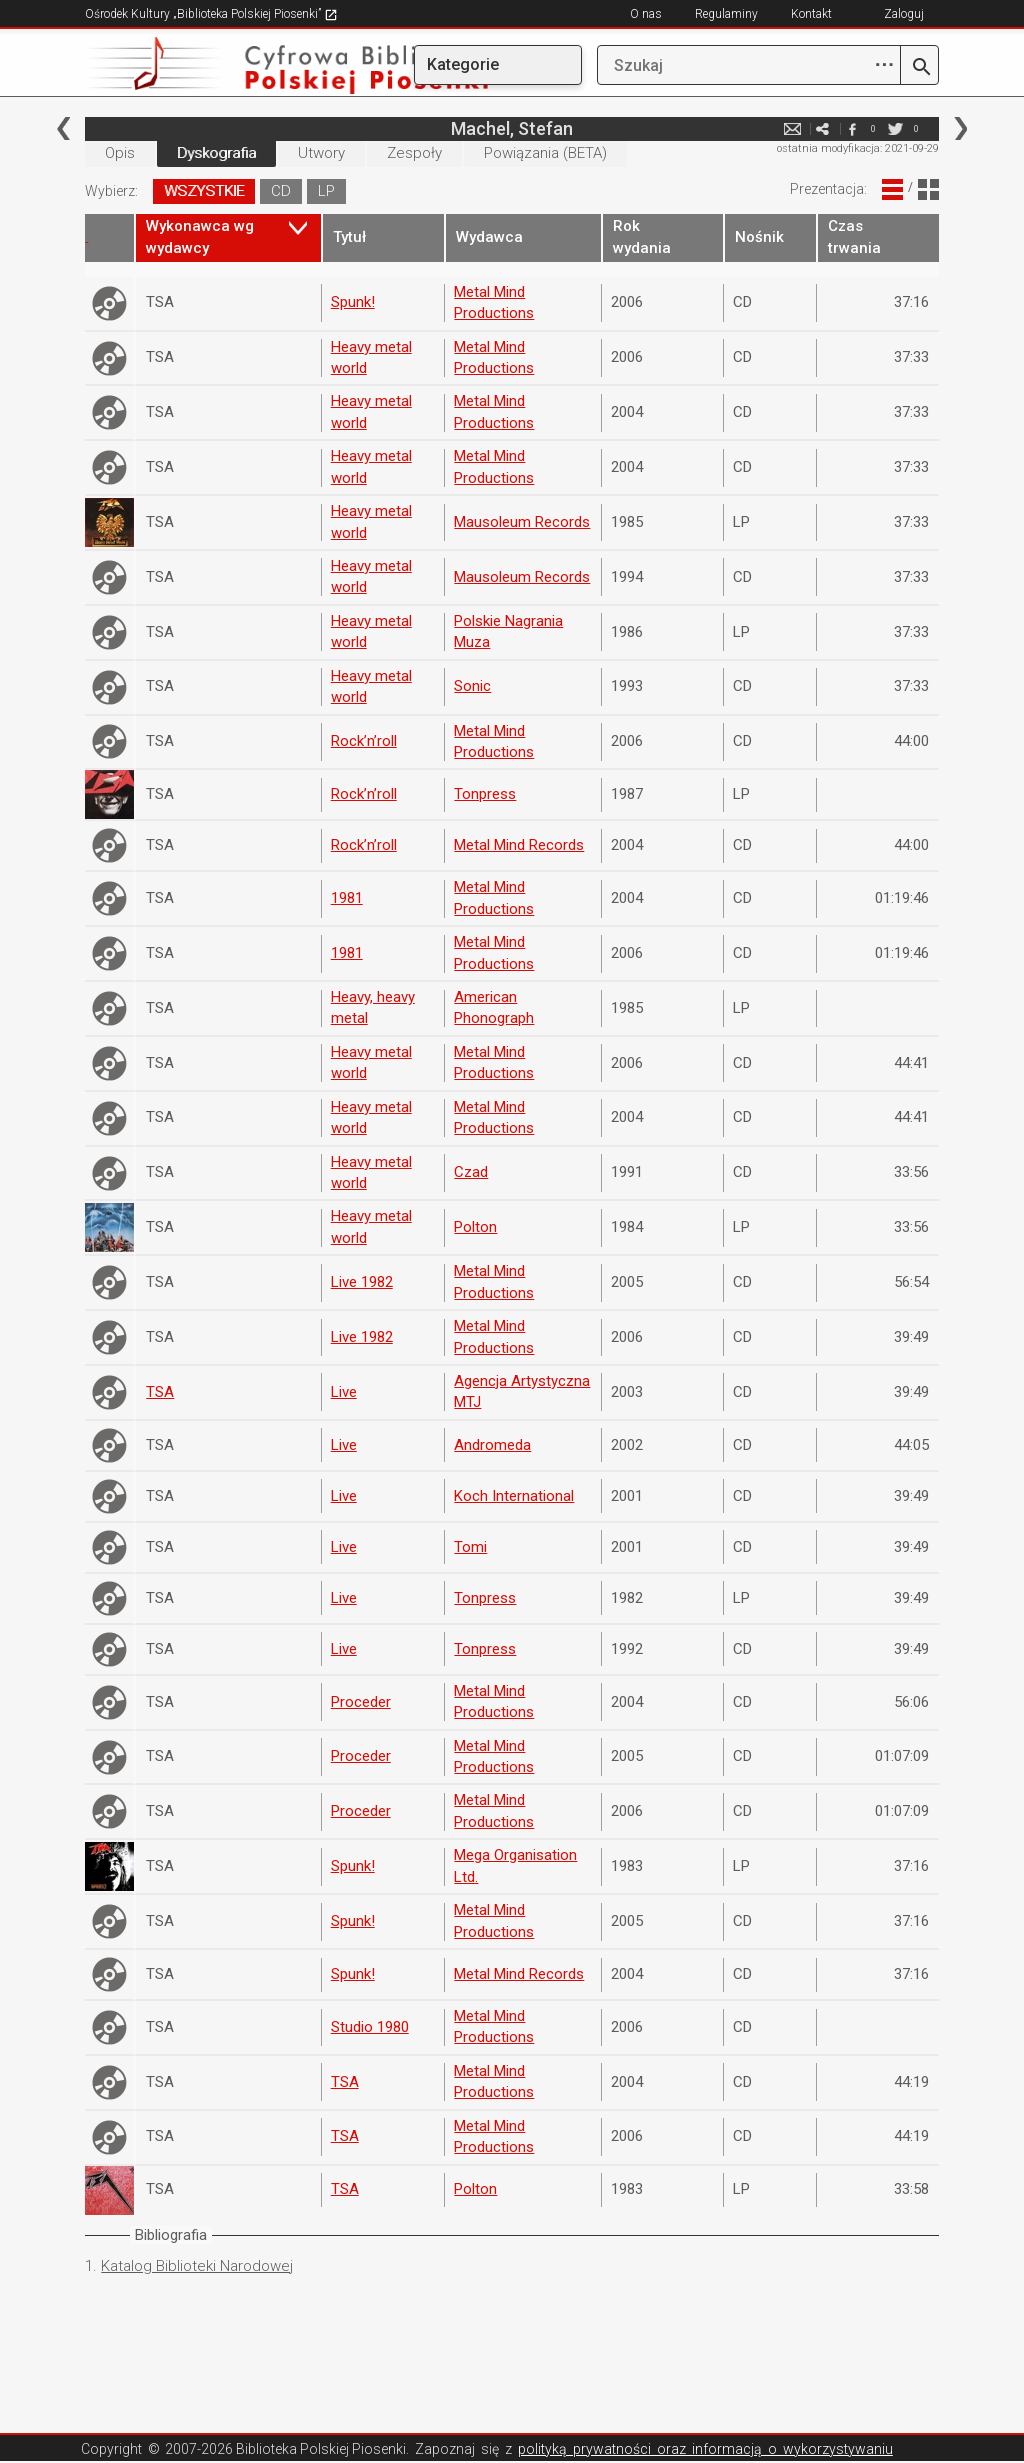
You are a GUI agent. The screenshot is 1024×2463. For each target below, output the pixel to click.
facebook (853, 128)
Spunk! (353, 302)
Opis (120, 153)
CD (281, 191)
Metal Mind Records (519, 845)
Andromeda (492, 1445)
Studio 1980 (370, 2027)
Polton (475, 1227)
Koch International (514, 1496)
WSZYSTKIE (204, 191)
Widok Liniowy (892, 189)
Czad (471, 1172)
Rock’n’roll (364, 741)
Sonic (472, 686)
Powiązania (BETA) (545, 153)
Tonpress (485, 794)
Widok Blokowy (928, 189)
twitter (896, 128)
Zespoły (414, 153)
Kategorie (463, 64)
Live (344, 1392)
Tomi (470, 1547)
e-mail (793, 128)
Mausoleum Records (522, 522)
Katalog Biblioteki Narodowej (197, 2266)
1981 (347, 898)
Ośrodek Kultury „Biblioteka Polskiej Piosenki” (211, 14)
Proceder (361, 1702)
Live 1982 (362, 1282)
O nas (646, 14)
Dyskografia (216, 153)
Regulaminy (726, 14)
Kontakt (811, 14)
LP (326, 191)
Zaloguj (904, 14)
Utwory (321, 153)
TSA (160, 1392)
